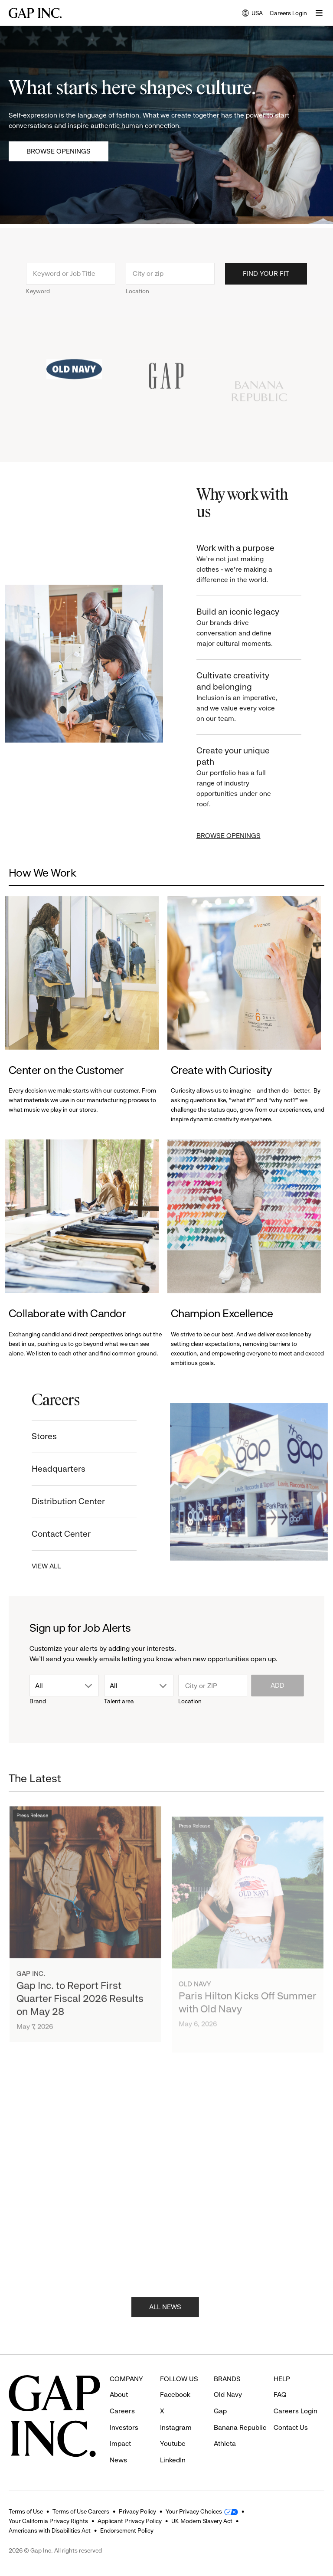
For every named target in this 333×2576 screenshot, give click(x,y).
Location (137, 300)
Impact (120, 2443)
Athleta (225, 2443)
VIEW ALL (36, 1566)
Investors (124, 2427)
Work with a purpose (248, 564)
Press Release (32, 1837)
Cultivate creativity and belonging (248, 697)
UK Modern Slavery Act (201, 2520)
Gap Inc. (30, 1995)
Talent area (119, 1701)
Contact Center (51, 1534)
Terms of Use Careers (80, 2511)
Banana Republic (240, 2427)
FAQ (280, 2394)
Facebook (175, 2394)
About (119, 2394)
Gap (220, 2411)
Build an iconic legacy (248, 628)
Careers (122, 2411)
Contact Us (291, 2427)
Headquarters (49, 1469)
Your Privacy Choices (194, 2511)
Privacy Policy (137, 2511)
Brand (37, 1701)
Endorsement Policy (126, 2530)
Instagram (176, 2427)
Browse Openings (58, 151)
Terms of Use (26, 2511)
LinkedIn (173, 2460)
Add (277, 1685)
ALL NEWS (165, 2316)
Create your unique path (248, 777)
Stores (34, 1436)
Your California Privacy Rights (48, 2520)
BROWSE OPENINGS (238, 835)
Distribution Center (58, 1501)
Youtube (173, 2443)
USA (252, 14)
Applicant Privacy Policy (130, 2520)
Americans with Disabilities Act (50, 2530)
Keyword (38, 300)
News (118, 2460)
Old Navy (228, 2394)
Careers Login (288, 13)
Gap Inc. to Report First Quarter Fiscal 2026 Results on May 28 (80, 2020)
